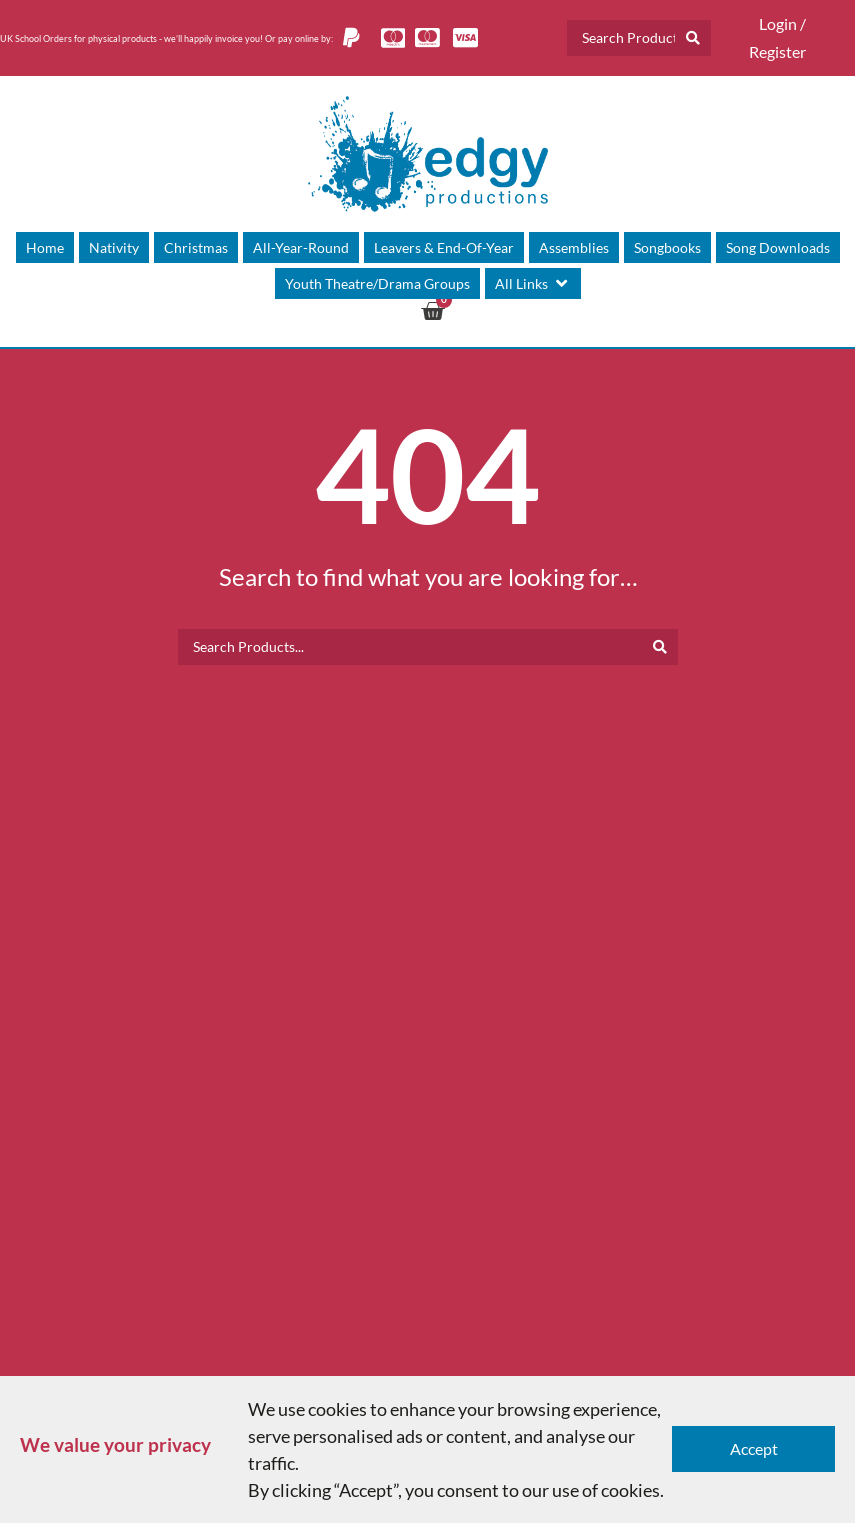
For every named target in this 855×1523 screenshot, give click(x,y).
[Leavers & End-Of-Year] (444, 247)
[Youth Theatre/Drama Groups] (377, 283)
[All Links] (533, 283)
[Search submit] (693, 38)
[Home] (45, 247)
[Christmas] (196, 247)
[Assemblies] (574, 247)
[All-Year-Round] (301, 247)
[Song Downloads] (778, 247)
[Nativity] (114, 247)
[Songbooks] (667, 247)
